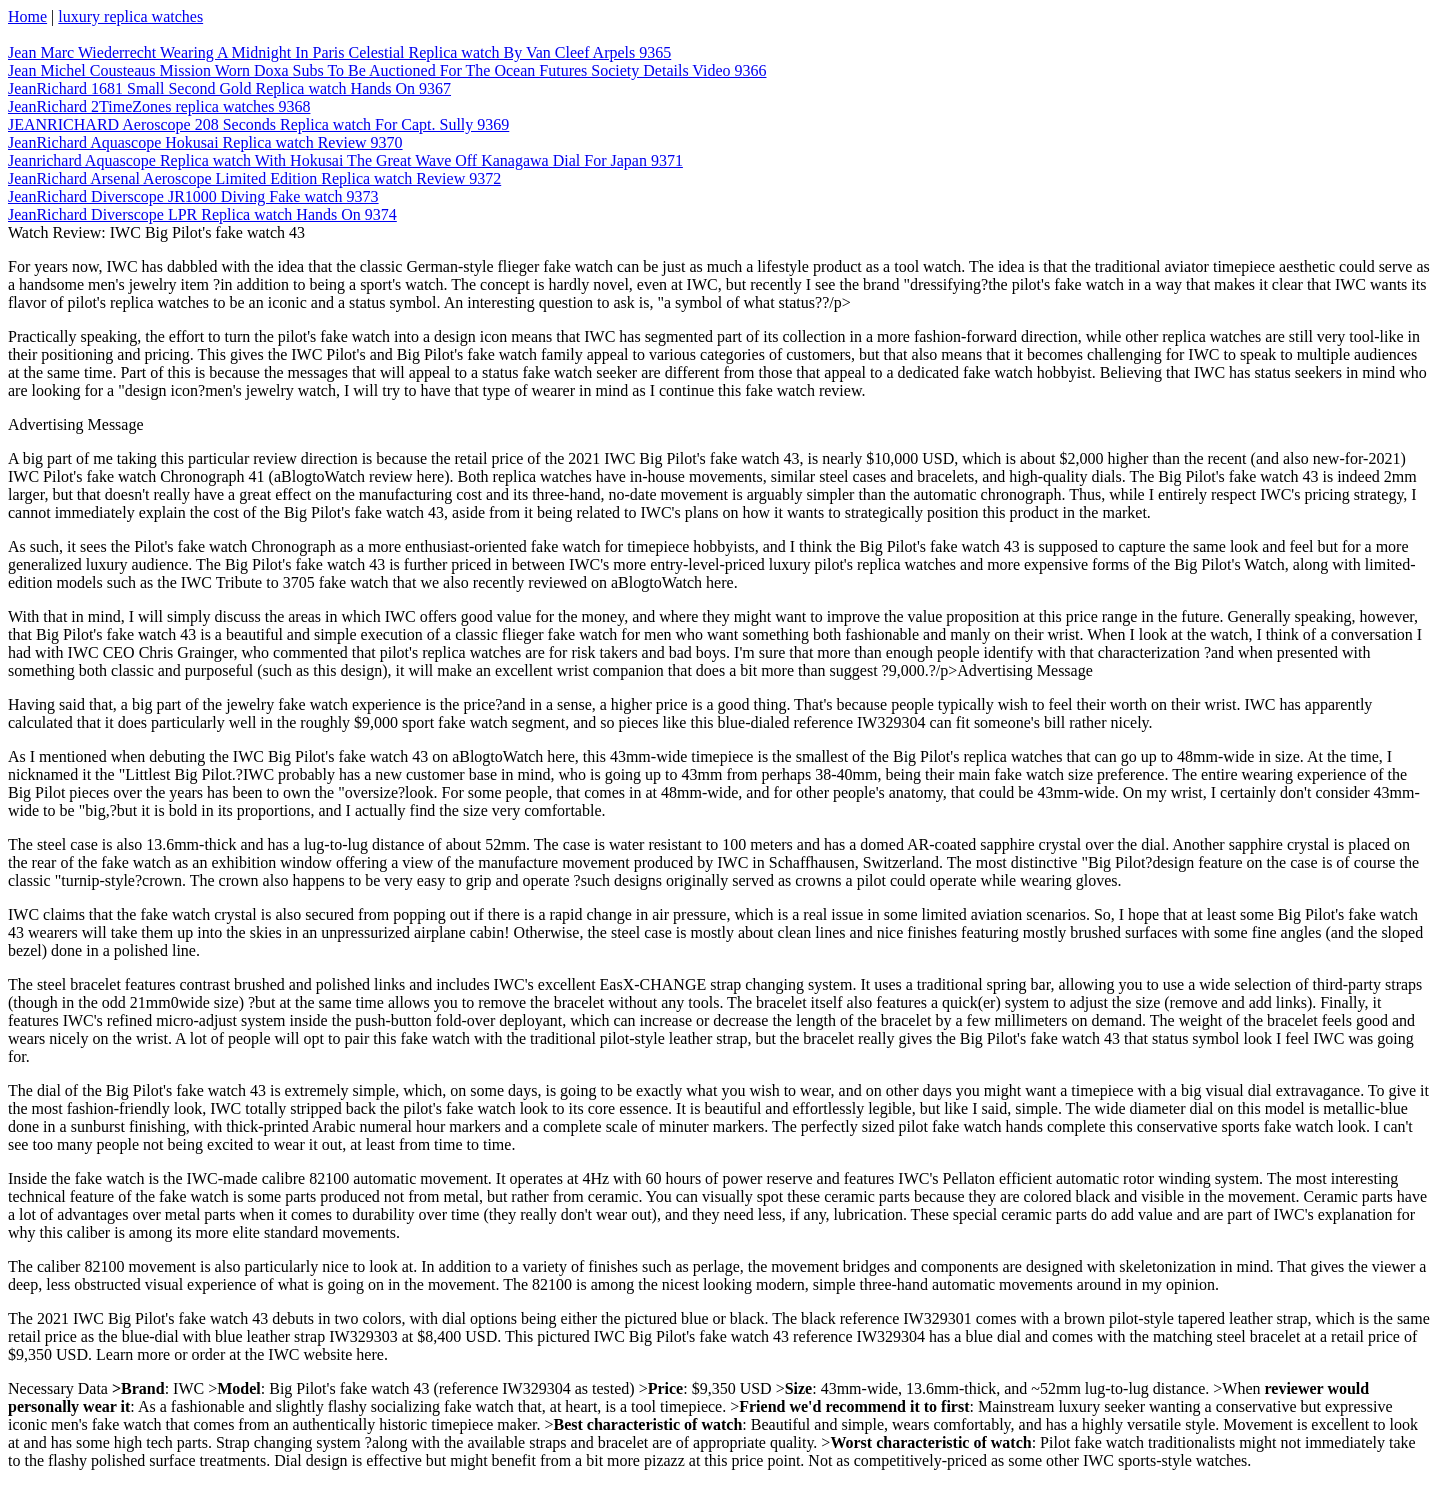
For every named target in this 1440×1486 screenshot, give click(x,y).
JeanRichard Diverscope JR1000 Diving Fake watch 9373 (193, 196)
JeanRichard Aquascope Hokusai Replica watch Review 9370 (205, 142)
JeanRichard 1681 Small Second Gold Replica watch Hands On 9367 (229, 88)
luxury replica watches (130, 16)
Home (27, 16)
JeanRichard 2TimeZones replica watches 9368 (159, 106)
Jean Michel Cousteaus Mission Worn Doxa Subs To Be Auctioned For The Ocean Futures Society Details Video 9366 (387, 70)
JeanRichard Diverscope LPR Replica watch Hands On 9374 (202, 214)
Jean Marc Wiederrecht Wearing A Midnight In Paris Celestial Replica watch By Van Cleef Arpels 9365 (339, 52)
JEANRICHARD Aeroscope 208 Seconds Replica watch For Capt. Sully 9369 (258, 124)
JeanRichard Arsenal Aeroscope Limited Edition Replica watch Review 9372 (254, 178)
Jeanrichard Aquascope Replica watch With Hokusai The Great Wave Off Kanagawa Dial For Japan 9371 (345, 160)
